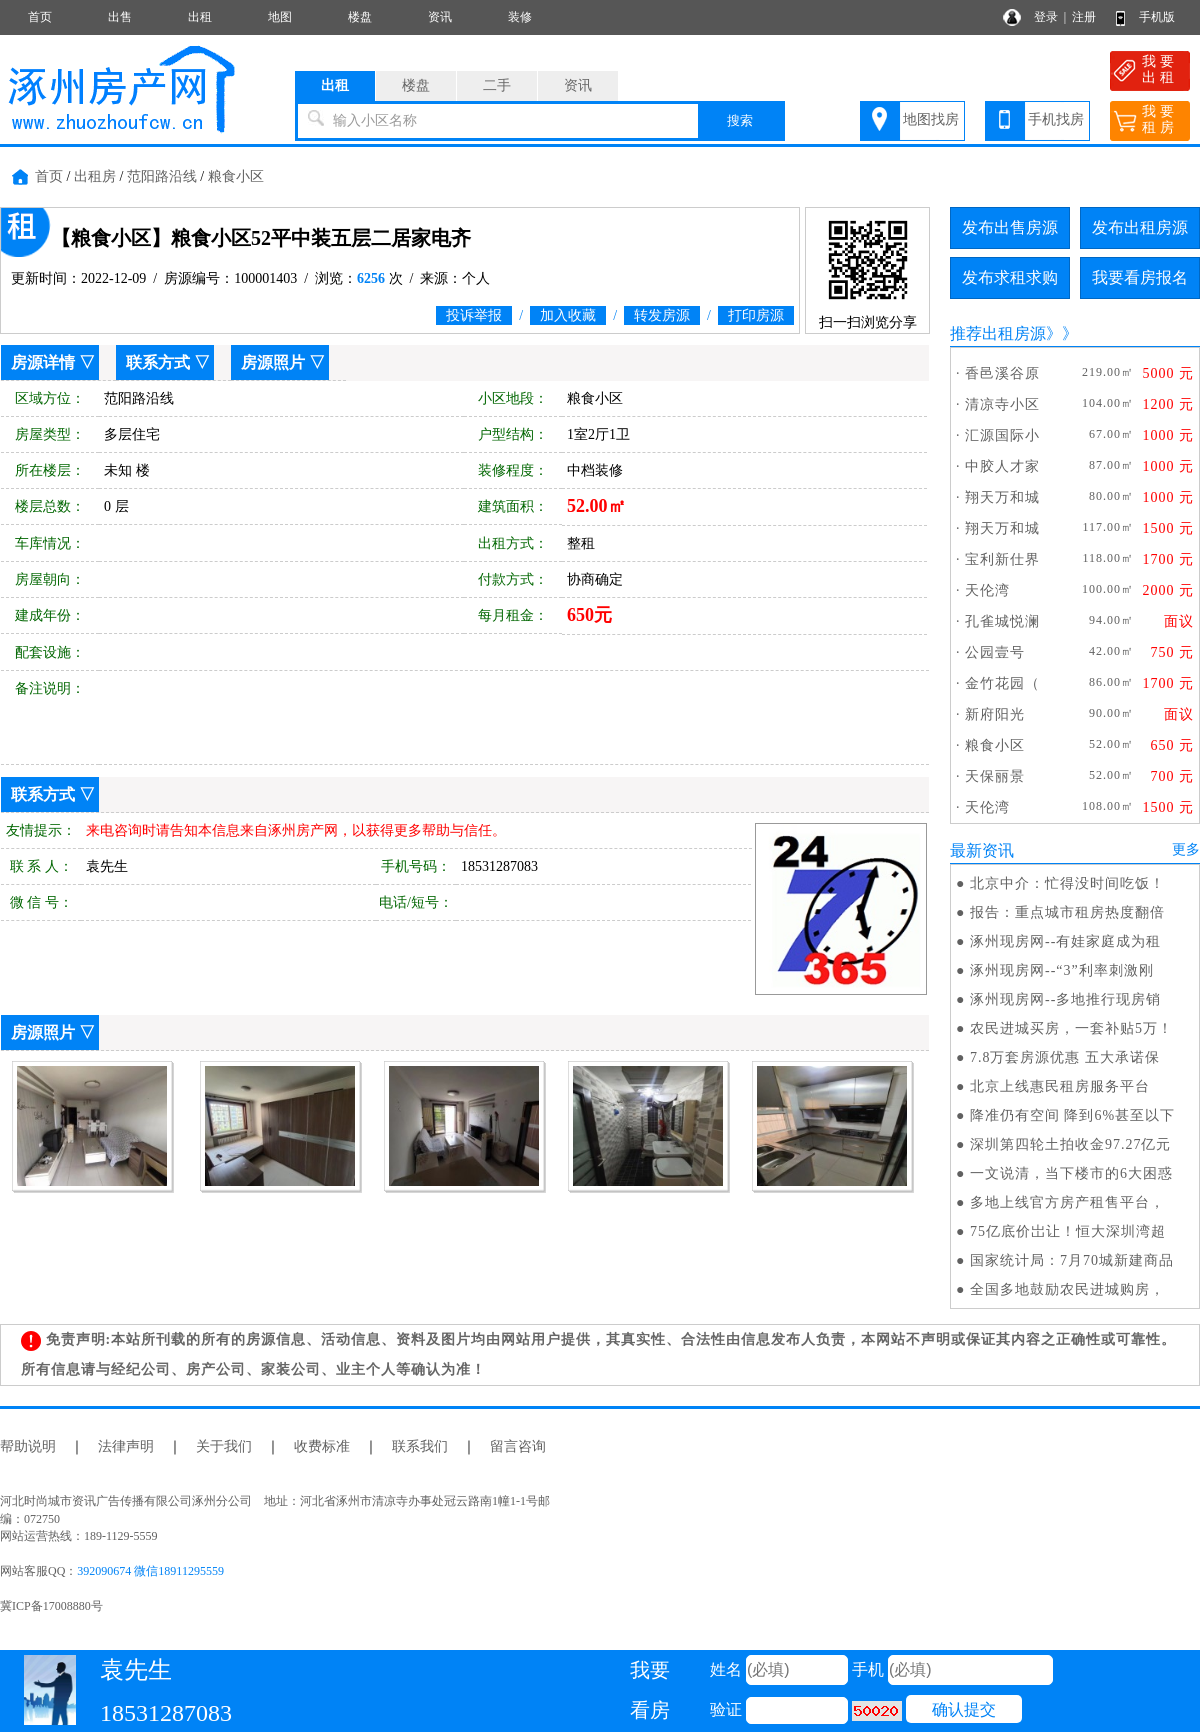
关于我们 (224, 1446)
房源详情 (43, 362)
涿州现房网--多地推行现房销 (1065, 999)
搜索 (740, 120)
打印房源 (756, 315)
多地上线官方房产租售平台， (1067, 1202)
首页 (40, 17)
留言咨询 (518, 1446)
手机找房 (1056, 119)
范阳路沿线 (162, 176)
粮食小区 (236, 176)
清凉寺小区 (1002, 404)
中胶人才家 (1002, 466)
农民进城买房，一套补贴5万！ (1071, 1028)
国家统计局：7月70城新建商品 (1072, 1260)
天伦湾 (987, 590)
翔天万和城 (1002, 497)
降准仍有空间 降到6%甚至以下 (1072, 1115)
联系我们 (420, 1446)
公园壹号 (995, 652)
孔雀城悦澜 (1002, 621)
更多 (1186, 849)
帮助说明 (28, 1446)
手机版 (1157, 17)
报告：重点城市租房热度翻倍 (1067, 912)
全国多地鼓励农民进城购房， (1067, 1289)
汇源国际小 (1002, 435)
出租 (200, 17)
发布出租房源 (1140, 227)
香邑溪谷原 (1002, 373)
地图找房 (931, 119)
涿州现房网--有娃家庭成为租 (1065, 941)
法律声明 (126, 1446)
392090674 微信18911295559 (150, 1571)
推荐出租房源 (998, 333)
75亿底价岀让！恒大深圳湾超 (1068, 1231)
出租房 (95, 176)
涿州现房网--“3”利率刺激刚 (1062, 970)
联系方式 (158, 362)
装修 (520, 17)
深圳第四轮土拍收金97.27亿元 (1071, 1144)
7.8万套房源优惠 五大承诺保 (1065, 1057)
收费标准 (322, 1446)
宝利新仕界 (1002, 559)
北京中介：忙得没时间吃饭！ (1067, 883)
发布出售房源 (1010, 227)
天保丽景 (995, 776)
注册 (1084, 17)
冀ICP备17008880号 (51, 1606)
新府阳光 (995, 714)
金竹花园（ (1002, 683)
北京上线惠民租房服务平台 (1060, 1086)
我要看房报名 (1140, 277)
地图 (280, 17)
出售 (120, 17)
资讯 (440, 17)
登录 (1046, 17)
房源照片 (273, 362)
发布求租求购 (1010, 277)
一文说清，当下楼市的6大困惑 (1071, 1173)
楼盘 (360, 17)
